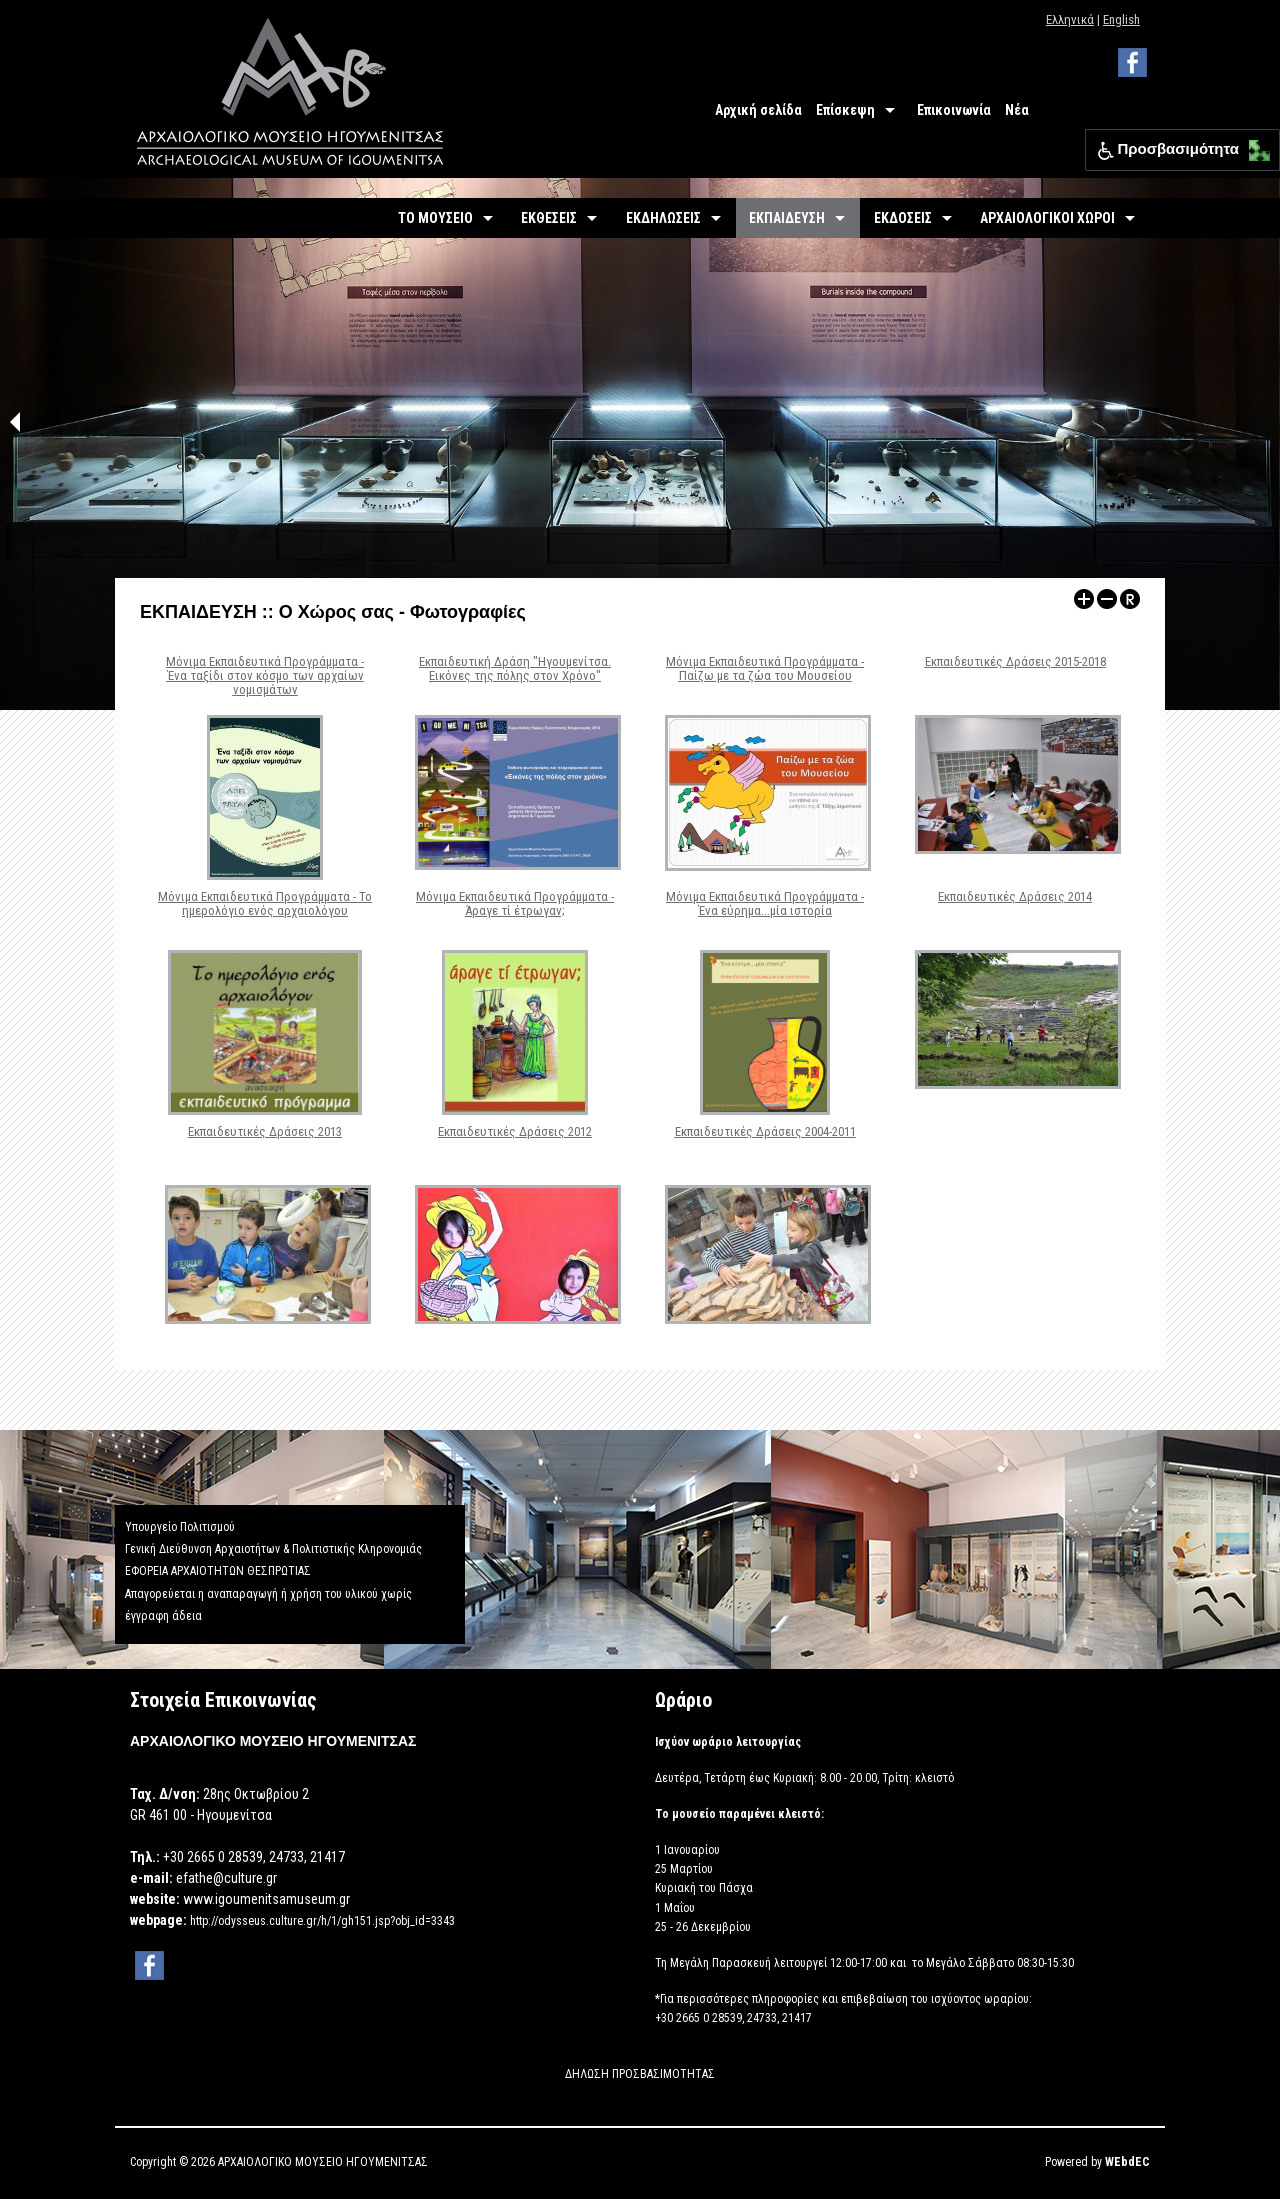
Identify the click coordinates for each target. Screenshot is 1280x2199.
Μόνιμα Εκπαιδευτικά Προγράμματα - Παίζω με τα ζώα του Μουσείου (765, 668)
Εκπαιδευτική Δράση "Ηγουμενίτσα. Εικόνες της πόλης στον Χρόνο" (515, 668)
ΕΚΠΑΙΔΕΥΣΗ (787, 218)
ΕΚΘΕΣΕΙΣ (549, 218)
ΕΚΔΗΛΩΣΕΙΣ (663, 218)
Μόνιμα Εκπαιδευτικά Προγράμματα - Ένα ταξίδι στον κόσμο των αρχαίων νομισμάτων (265, 676)
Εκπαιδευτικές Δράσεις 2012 (515, 1131)
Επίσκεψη (845, 110)
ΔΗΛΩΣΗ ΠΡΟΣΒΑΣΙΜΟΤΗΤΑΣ (640, 2074)
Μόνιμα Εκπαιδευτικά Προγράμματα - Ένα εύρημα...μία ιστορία (765, 903)
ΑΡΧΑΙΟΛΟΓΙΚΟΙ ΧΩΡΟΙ (1047, 218)
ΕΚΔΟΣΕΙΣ (903, 218)
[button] (1254, 145)
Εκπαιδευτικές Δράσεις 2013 (265, 1131)
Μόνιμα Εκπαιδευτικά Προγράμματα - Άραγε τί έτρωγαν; (515, 903)
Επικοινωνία (954, 110)
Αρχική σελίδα (758, 110)
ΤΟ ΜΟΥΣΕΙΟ (435, 218)
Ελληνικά (1070, 19)
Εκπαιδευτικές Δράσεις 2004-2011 (765, 1131)
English (1121, 19)
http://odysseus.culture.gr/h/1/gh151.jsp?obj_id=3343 (322, 1921)
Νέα (1017, 110)
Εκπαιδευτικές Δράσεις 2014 (1015, 896)
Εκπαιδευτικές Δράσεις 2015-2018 (1015, 661)
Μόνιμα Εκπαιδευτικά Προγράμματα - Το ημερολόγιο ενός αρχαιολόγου (265, 903)
